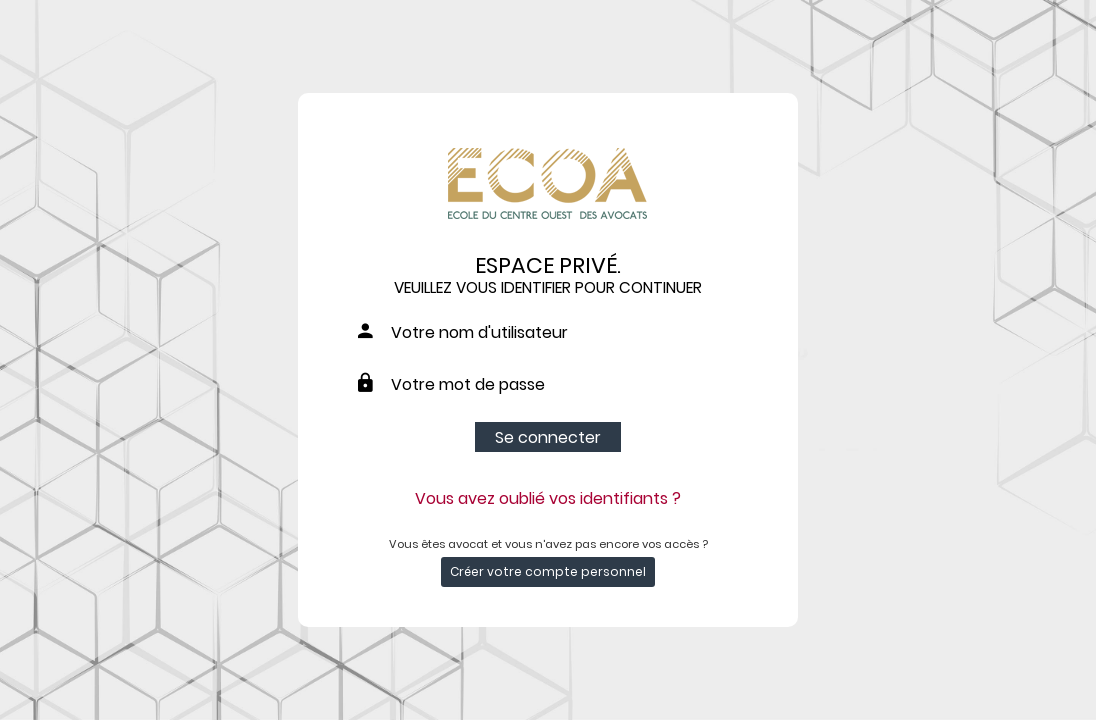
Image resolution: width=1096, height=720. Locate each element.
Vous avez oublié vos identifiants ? (548, 498)
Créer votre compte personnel (548, 571)
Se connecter (548, 437)
